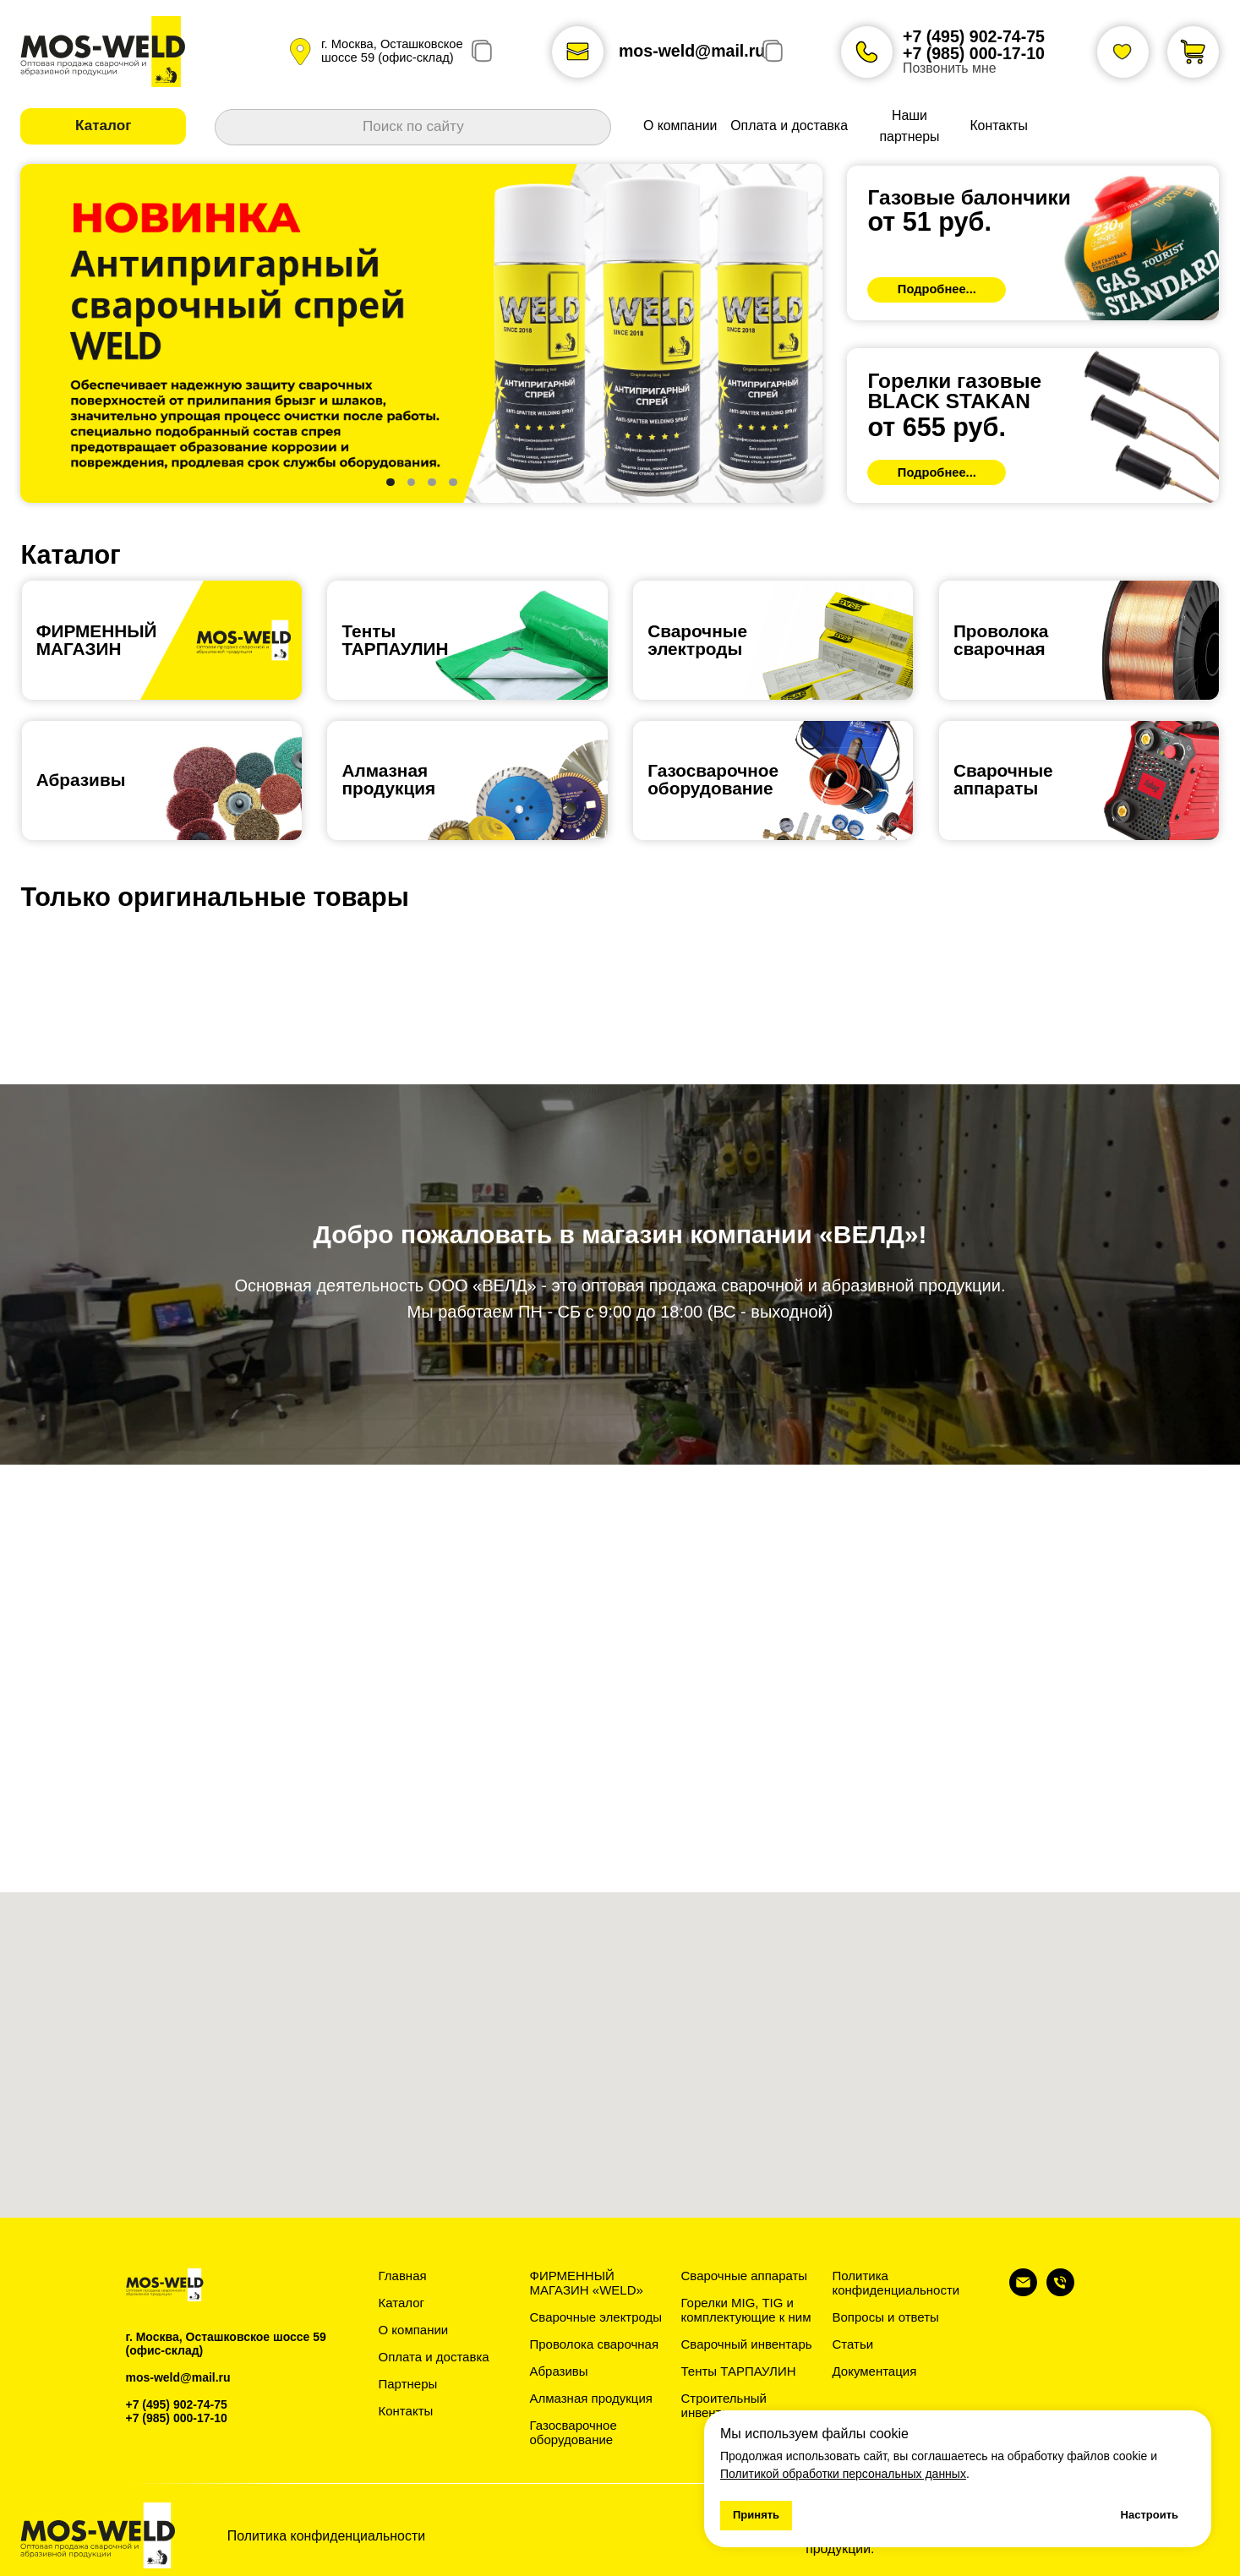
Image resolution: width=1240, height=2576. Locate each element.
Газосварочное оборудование (573, 2432)
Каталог (402, 2302)
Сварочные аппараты (744, 2275)
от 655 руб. (936, 426)
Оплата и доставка (434, 2357)
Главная (403, 2275)
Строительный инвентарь (724, 2405)
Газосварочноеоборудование (712, 779)
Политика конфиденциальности (896, 2282)
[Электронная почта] (1023, 2291)
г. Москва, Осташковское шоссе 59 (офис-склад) (392, 50)
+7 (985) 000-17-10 (974, 53)
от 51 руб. (929, 221)
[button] (103, 126)
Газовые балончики (968, 197)
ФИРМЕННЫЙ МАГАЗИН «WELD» (586, 2282)
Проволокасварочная (1001, 639)
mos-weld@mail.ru (692, 50)
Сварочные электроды (697, 639)
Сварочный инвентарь (746, 2344)
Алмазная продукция (388, 779)
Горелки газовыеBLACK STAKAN (954, 390)
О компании (414, 2329)
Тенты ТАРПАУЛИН (738, 2371)
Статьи (853, 2344)
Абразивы (81, 779)
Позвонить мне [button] (950, 68)
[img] (1033, 243)
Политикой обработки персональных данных (843, 2473)
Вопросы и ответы (886, 2317)
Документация (875, 2371)
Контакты (406, 2411)
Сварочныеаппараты (1003, 779)
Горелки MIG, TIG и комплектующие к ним (746, 2309)
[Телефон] (1060, 2291)
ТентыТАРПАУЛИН (394, 639)
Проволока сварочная (594, 2344)
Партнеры (408, 2384)
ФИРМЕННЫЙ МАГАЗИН (96, 639)
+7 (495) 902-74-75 (974, 36)
